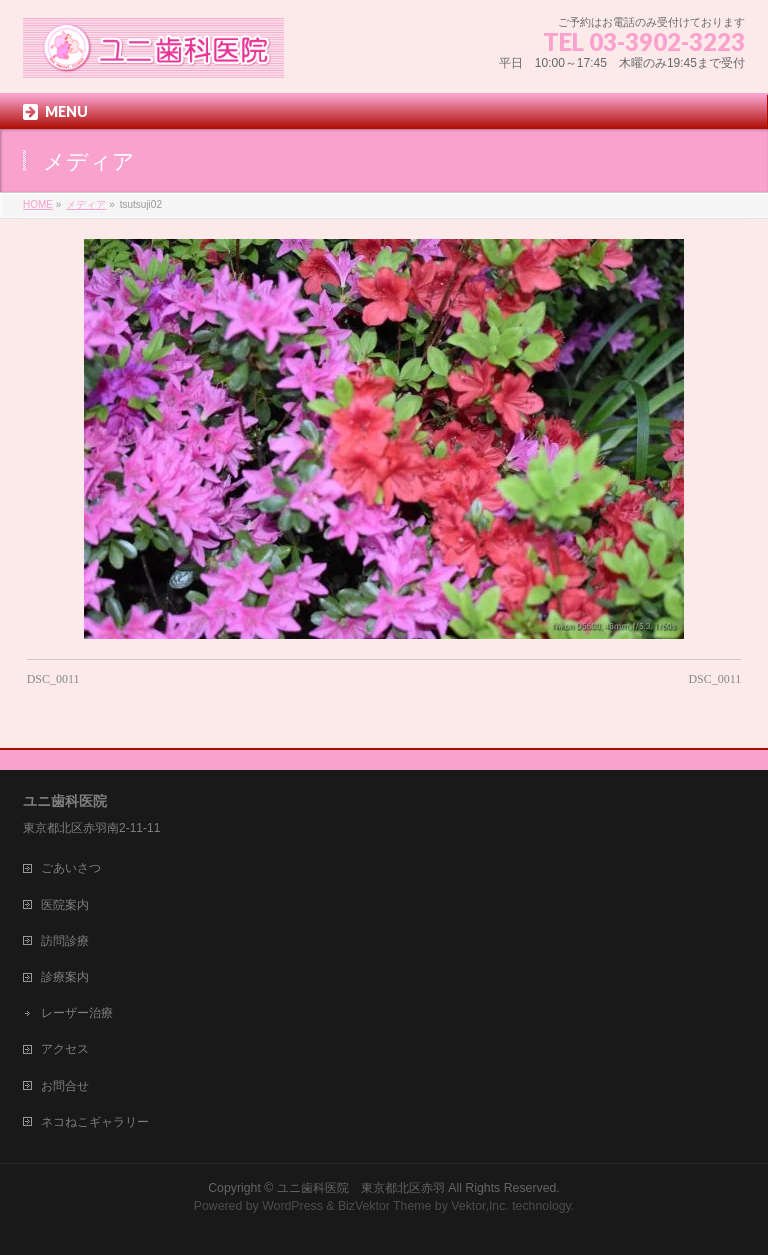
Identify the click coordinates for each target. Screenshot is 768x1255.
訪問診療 (65, 941)
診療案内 (65, 977)
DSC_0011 (53, 679)
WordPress (292, 1206)
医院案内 (65, 905)
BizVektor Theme (385, 1206)
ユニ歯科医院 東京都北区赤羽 (361, 1188)
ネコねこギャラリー (95, 1122)
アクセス (65, 1049)
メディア (86, 204)
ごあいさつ (71, 868)
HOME (38, 204)
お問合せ (65, 1086)
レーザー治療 (77, 1013)
